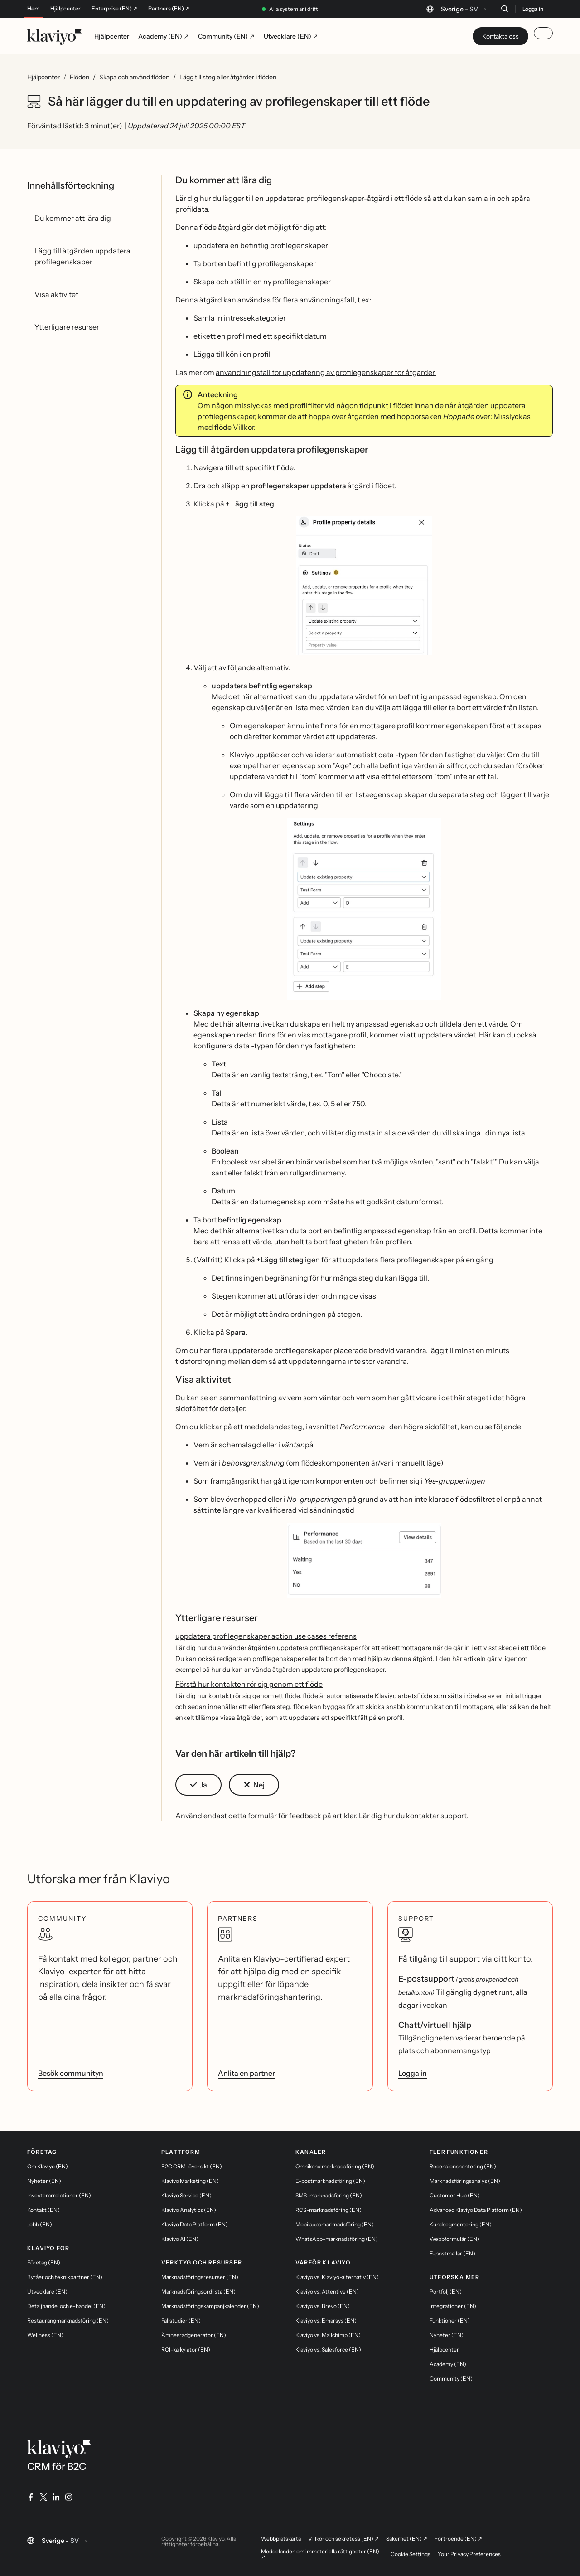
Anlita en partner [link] (246, 2073)
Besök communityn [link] (70, 2073)
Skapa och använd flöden (134, 77)
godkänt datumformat (404, 1201)
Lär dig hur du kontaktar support (413, 1815)
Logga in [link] (412, 2073)
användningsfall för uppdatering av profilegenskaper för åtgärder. (326, 372)
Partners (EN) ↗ (168, 8)
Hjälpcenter (65, 8)
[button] (364, 585)
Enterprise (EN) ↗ (114, 8)
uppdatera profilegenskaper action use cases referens (266, 1636)
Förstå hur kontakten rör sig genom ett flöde (249, 1684)
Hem (33, 8)
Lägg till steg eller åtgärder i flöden (227, 77)
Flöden (79, 77)
